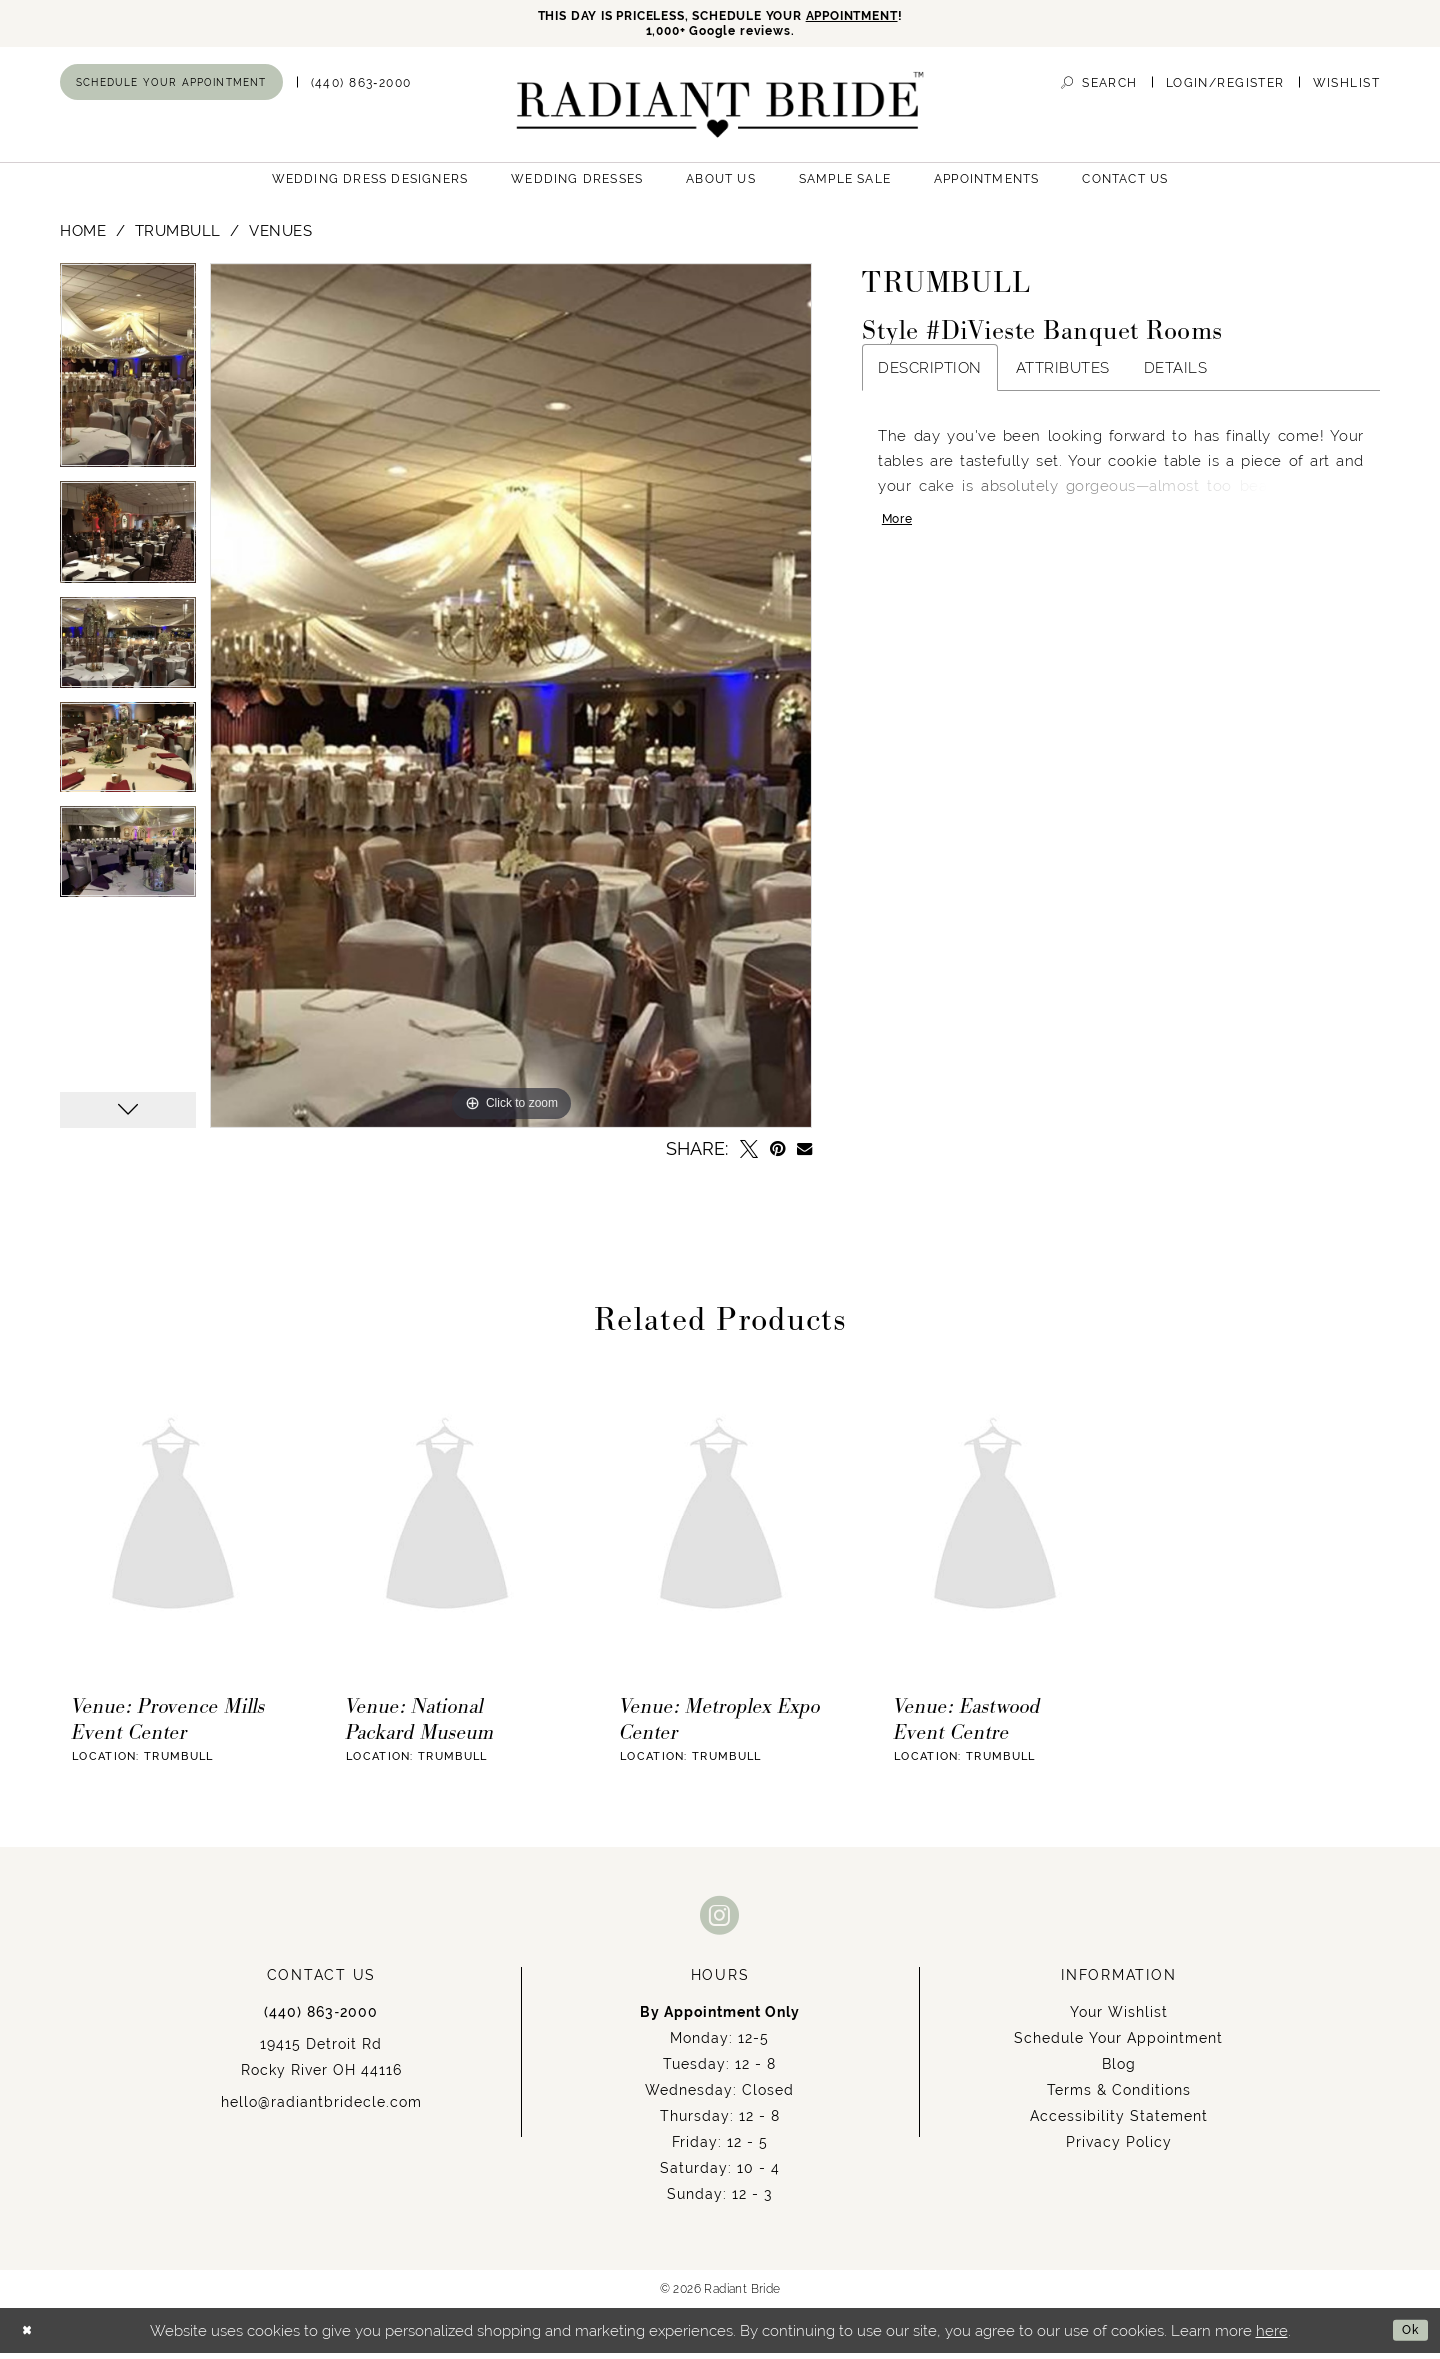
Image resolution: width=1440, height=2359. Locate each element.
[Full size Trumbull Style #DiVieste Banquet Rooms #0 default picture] (511, 702)
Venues (280, 237)
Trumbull (178, 237)
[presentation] (173, 1525)
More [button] (901, 531)
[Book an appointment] (171, 89)
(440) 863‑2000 (321, 2019)
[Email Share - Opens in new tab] (804, 1155)
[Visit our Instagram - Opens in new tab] (720, 1921)
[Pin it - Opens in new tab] (777, 1156)
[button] (1225, 89)
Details (1176, 374)
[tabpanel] (128, 379)
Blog (1119, 2071)
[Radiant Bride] (720, 111)
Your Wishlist (1119, 2019)
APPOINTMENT (885, 17)
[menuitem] (171, 89)
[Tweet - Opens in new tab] (749, 1156)
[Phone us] (361, 89)
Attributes (1063, 374)
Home (83, 237)
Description (930, 374)
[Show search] (1099, 89)
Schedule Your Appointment (1118, 2045)
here (1272, 2336)
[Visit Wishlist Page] (1346, 89)
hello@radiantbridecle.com (321, 2109)
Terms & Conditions (1119, 2097)
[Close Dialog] (30, 2336)
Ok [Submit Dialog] (1406, 2336)
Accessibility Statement (1119, 2123)
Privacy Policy (1119, 2149)
